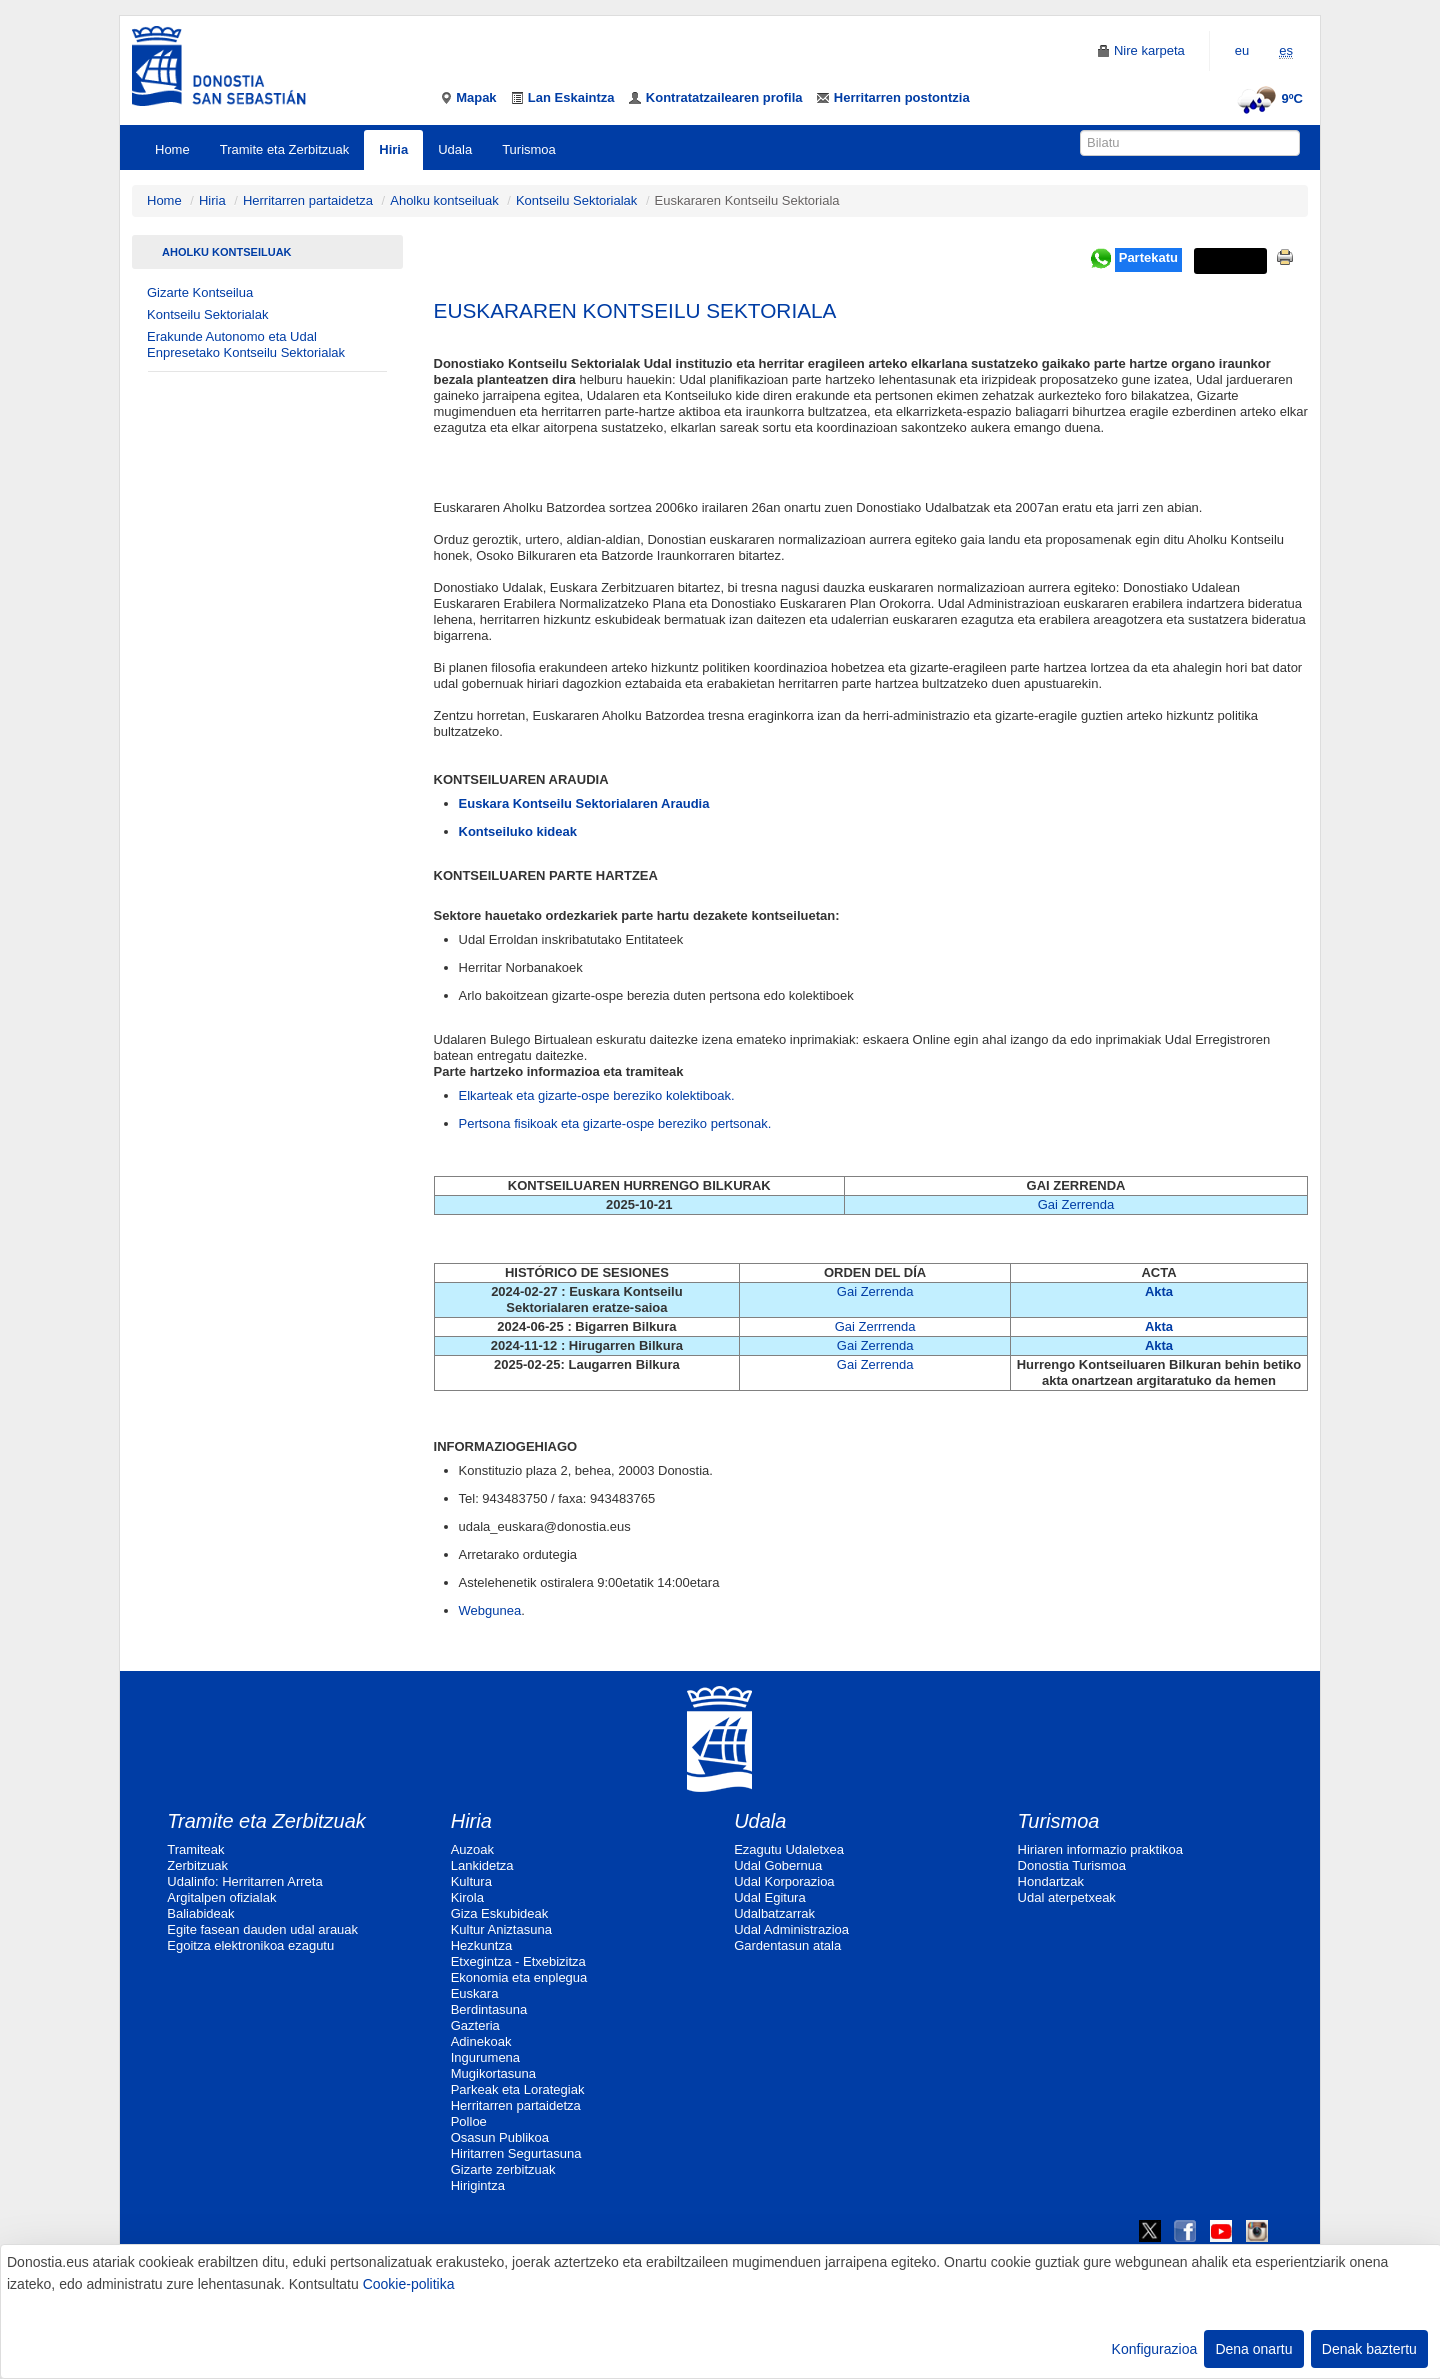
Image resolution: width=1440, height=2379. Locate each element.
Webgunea (490, 1610)
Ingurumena (485, 2057)
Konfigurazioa (1155, 2349)
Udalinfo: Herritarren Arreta (244, 1881)
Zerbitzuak (197, 1865)
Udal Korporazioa (784, 1881)
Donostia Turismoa (1072, 1865)
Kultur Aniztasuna (501, 1929)
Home (172, 149)
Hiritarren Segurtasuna (516, 2153)
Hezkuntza (481, 1945)
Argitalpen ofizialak (221, 1897)
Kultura (471, 1881)
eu (1242, 50)
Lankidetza (482, 1865)
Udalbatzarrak (774, 1913)
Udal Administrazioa (791, 1929)
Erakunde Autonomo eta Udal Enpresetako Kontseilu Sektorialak (246, 344)
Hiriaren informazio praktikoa (1100, 1849)
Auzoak (472, 1849)
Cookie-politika (409, 2284)
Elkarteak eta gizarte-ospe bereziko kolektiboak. (597, 1095)
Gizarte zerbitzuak (503, 2169)
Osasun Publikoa (500, 2137)
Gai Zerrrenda (875, 1326)
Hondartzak (1051, 1881)
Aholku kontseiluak (444, 200)
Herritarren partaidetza (308, 200)
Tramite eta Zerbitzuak (285, 149)
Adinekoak (481, 2041)
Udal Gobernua (778, 1865)
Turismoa (529, 149)
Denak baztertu (1369, 2349)
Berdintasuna (489, 2009)
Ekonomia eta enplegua (519, 1977)
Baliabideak (200, 1913)
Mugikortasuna (493, 2073)
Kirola (467, 1897)
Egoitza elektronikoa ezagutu (250, 1945)
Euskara (475, 1993)
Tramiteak (195, 1849)
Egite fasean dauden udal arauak (262, 1929)
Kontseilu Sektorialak (576, 200)
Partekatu (1148, 257)
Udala (455, 149)
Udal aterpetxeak (1067, 1897)
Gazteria (475, 2025)
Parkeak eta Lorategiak (518, 2089)
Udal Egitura (770, 1897)
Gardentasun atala (787, 1945)
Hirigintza (478, 2185)
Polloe (469, 2121)
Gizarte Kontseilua (200, 292)
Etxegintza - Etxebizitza (518, 1961)
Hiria (393, 149)
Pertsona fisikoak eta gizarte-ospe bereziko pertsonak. (615, 1123)
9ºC (1267, 98)
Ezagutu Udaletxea (789, 1849)
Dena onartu (1253, 2349)
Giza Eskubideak (500, 1913)
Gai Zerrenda (1076, 1204)
